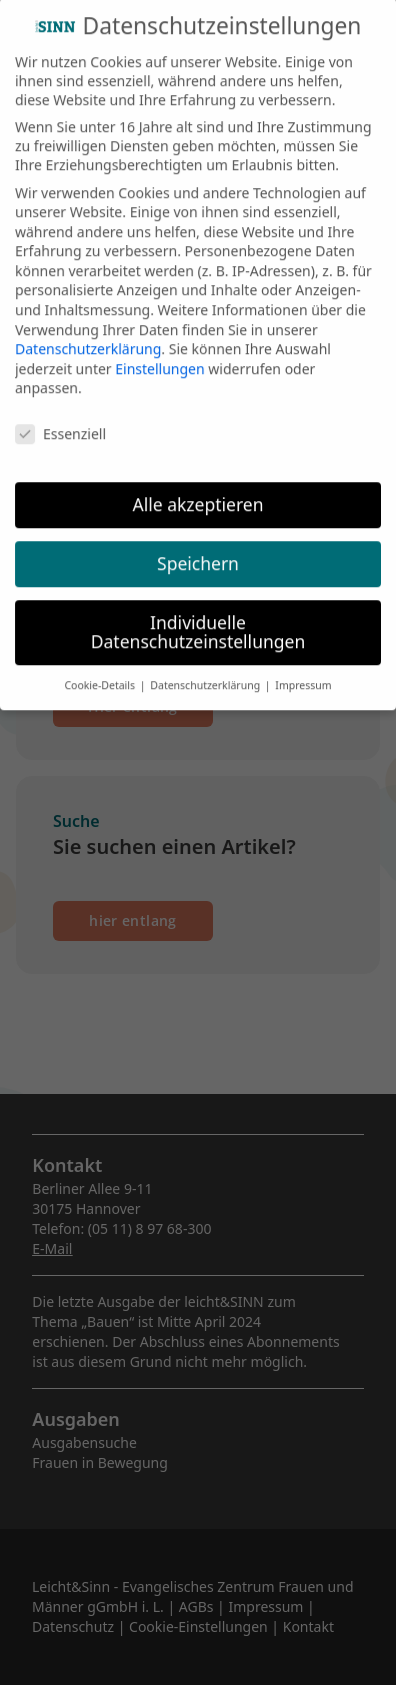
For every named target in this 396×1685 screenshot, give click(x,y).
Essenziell (60, 415)
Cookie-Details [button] (100, 667)
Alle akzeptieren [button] (198, 485)
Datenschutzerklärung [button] (206, 667)
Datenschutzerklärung (88, 330)
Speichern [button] (198, 544)
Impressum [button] (303, 667)
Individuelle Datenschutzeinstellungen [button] (198, 613)
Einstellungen (159, 349)
